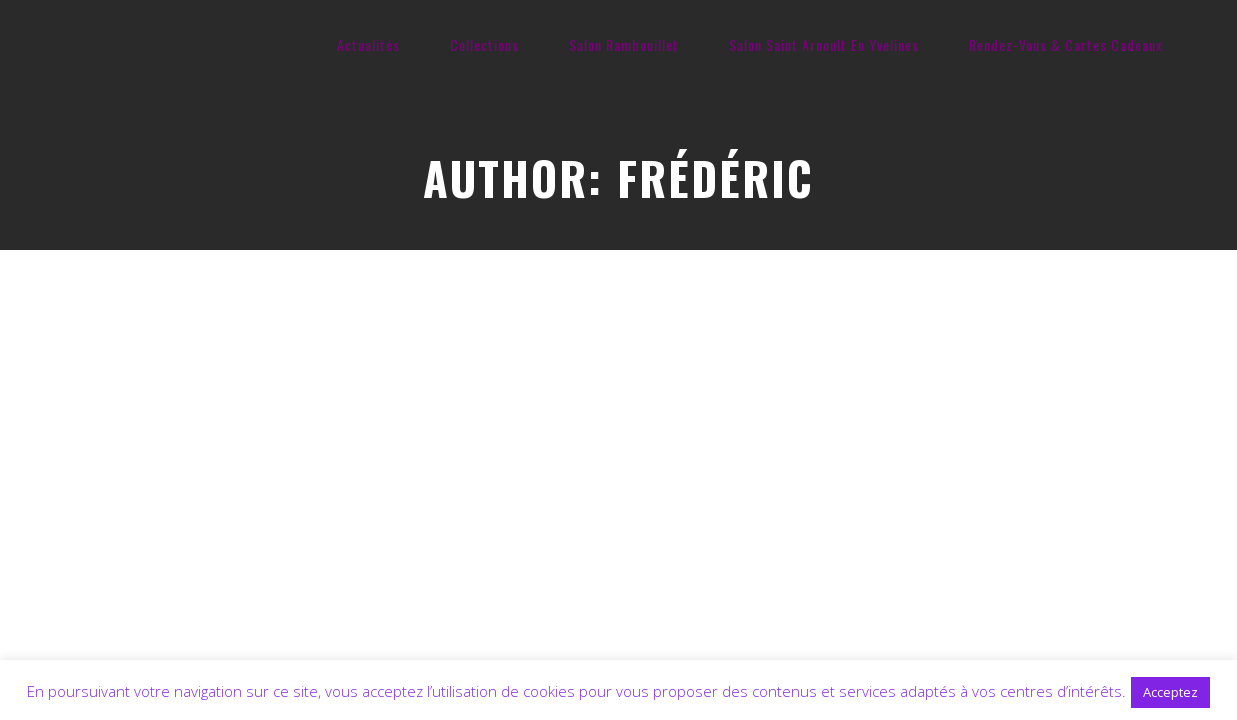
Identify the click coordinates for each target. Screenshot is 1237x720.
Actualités (368, 44)
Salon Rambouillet (624, 44)
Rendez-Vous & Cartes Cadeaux (1065, 44)
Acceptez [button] (1170, 692)
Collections (484, 44)
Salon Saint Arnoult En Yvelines (824, 44)
